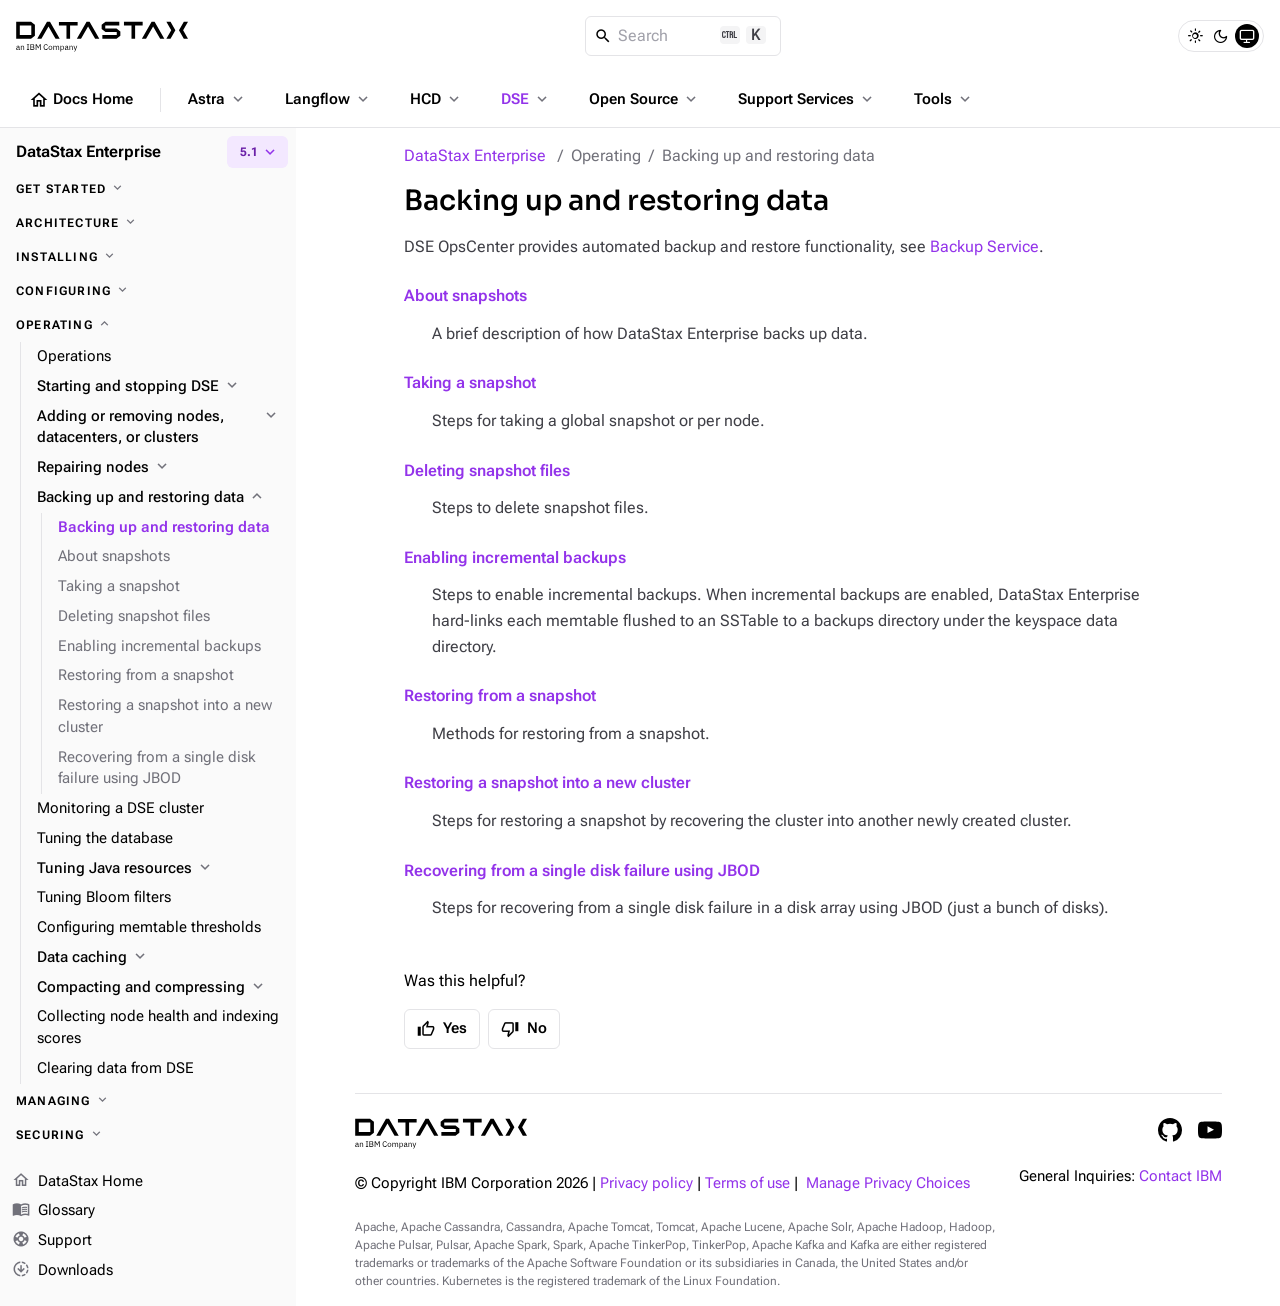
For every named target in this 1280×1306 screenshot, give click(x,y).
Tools (944, 99)
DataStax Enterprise (475, 155)
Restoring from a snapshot (500, 695)
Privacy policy (646, 1183)
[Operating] (148, 325)
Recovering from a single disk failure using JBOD (582, 870)
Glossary (53, 1212)
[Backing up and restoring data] (158, 498)
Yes (442, 1029)
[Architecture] (148, 223)
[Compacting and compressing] (158, 988)
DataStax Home (77, 1182)
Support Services (807, 99)
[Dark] (1221, 36)
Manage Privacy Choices (888, 1183)
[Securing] (148, 1135)
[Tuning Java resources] (158, 869)
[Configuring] (148, 291)
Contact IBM (1180, 1176)
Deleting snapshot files (487, 470)
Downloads (62, 1271)
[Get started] (148, 189)
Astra (217, 99)
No (524, 1029)
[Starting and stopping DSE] (158, 387)
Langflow (328, 99)
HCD (436, 99)
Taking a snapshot (470, 382)
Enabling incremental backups (515, 557)
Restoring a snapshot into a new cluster (547, 782)
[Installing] (148, 257)
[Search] (683, 36)
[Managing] (148, 1101)
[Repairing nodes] (158, 468)
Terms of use (747, 1183)
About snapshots (465, 295)
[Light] (1195, 36)
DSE (526, 99)
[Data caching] (158, 958)
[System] (1247, 36)
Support (52, 1242)
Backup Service (984, 246)
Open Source (644, 99)
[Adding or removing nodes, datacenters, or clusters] (158, 428)
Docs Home (81, 100)
